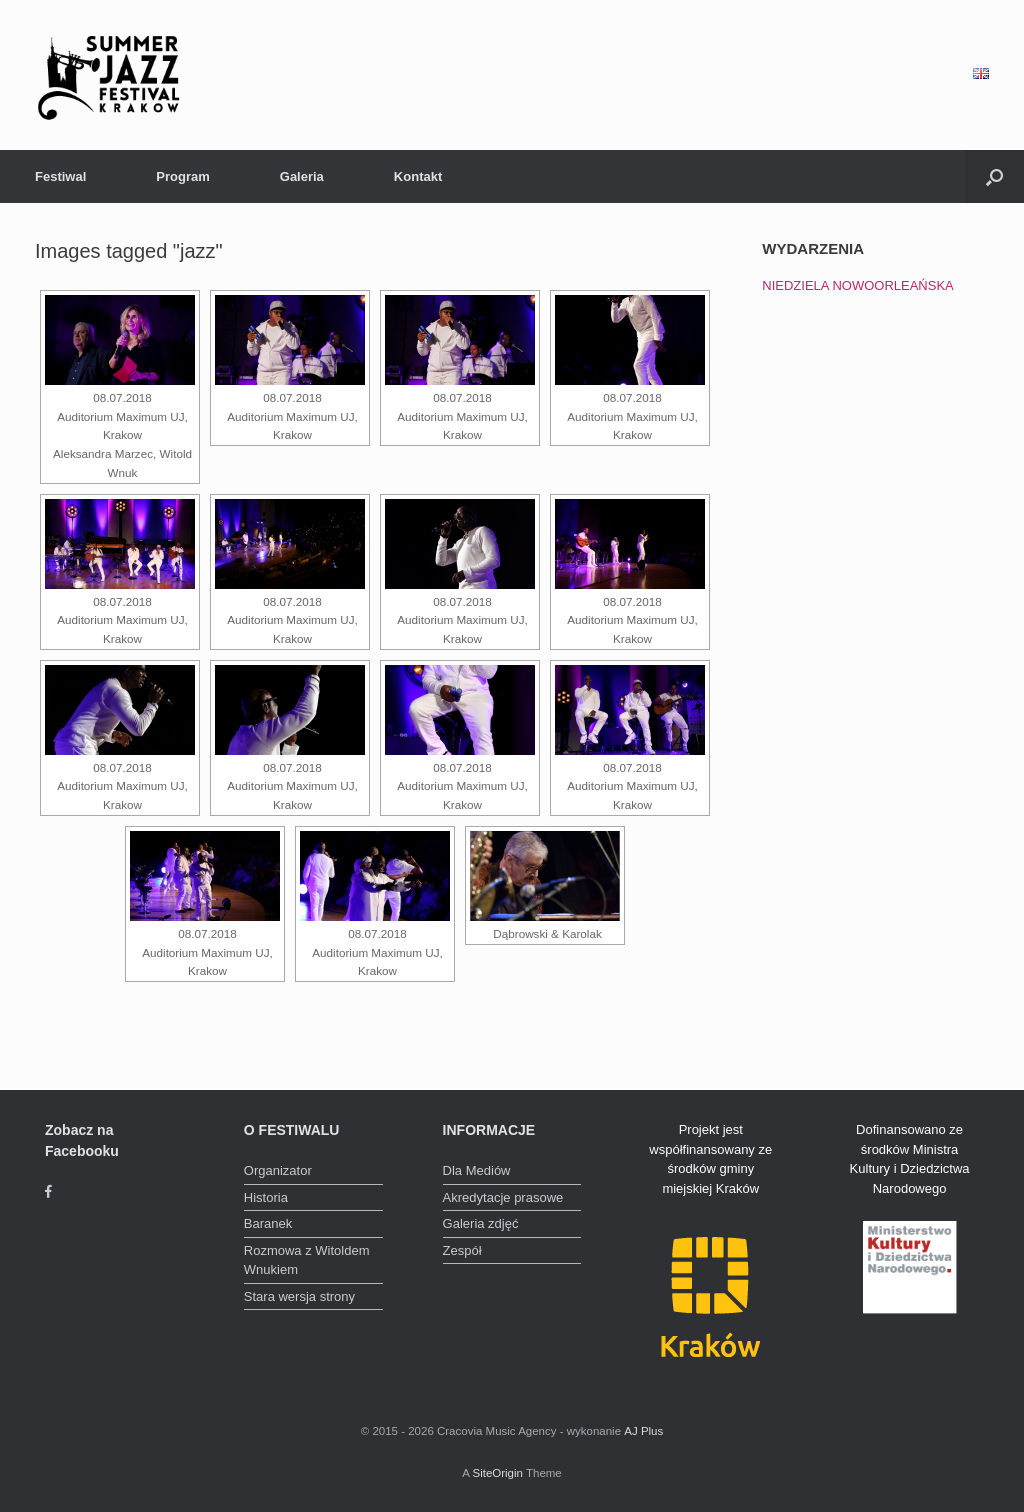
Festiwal (60, 176)
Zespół (462, 1250)
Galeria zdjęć (481, 1223)
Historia (266, 1197)
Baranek (268, 1223)
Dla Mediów (477, 1170)
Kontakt (418, 176)
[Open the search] (994, 176)
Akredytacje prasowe (503, 1197)
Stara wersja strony (299, 1296)
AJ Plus (643, 1431)
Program (182, 176)
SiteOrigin (497, 1473)
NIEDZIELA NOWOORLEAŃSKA (857, 285)
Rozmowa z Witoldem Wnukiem (307, 1260)
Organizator (278, 1170)
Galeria (302, 176)
